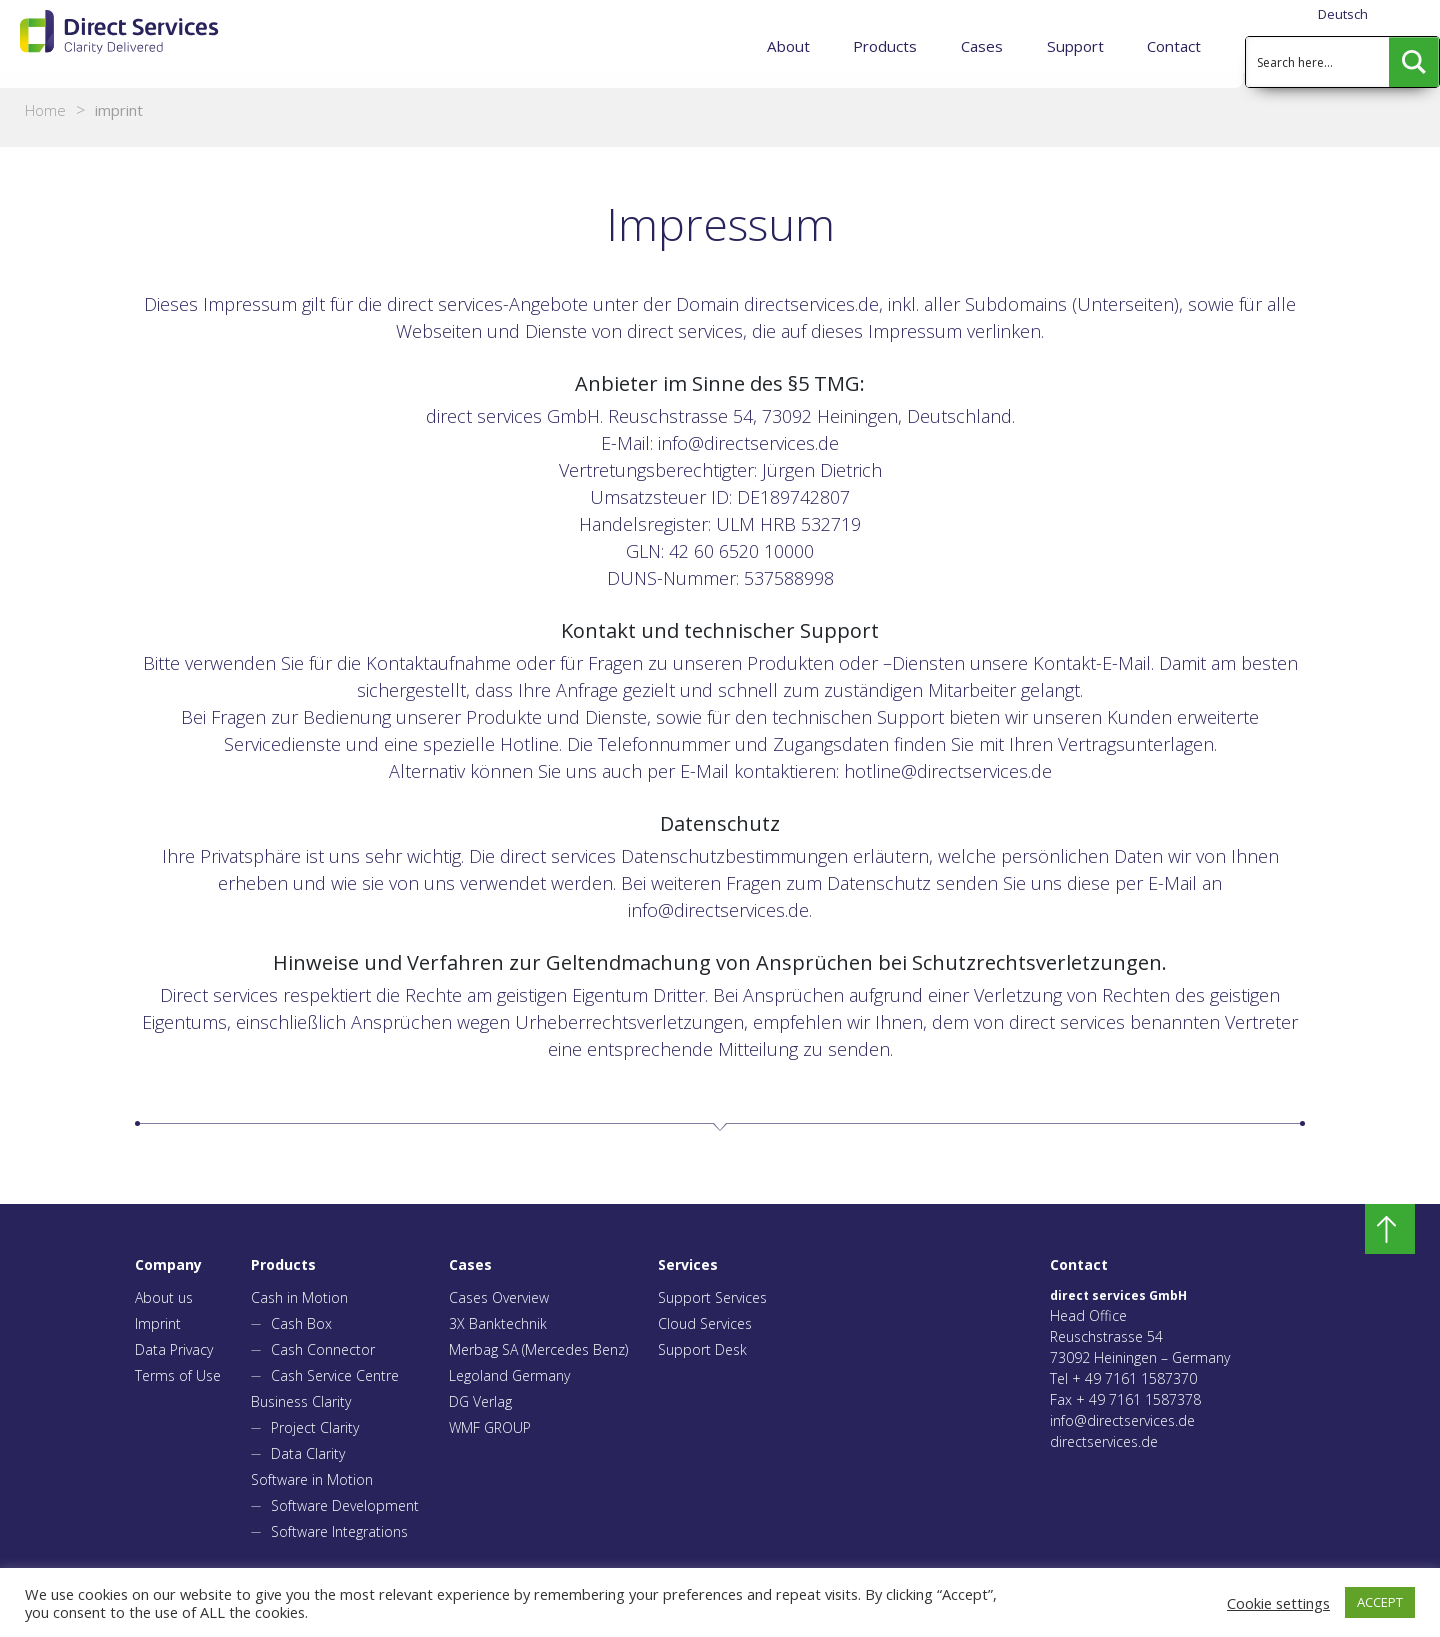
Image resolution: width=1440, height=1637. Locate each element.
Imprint (158, 1323)
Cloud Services (705, 1323)
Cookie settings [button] (1278, 1603)
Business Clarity (301, 1401)
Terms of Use (178, 1375)
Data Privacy (174, 1349)
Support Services (712, 1297)
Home (45, 110)
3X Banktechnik (498, 1323)
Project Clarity (315, 1427)
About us (164, 1297)
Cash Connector (323, 1349)
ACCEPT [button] (1380, 1602)
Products (887, 46)
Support (1076, 46)
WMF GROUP (490, 1427)
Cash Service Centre (335, 1375)
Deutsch (1343, 14)
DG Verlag (480, 1401)
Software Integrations (339, 1531)
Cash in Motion (299, 1297)
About (791, 46)
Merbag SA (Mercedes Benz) (538, 1349)
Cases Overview (499, 1297)
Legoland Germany (509, 1375)
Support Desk (702, 1349)
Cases (984, 46)
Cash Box (301, 1323)
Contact (1174, 46)
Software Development (345, 1505)
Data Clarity (308, 1453)
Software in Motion (312, 1479)
